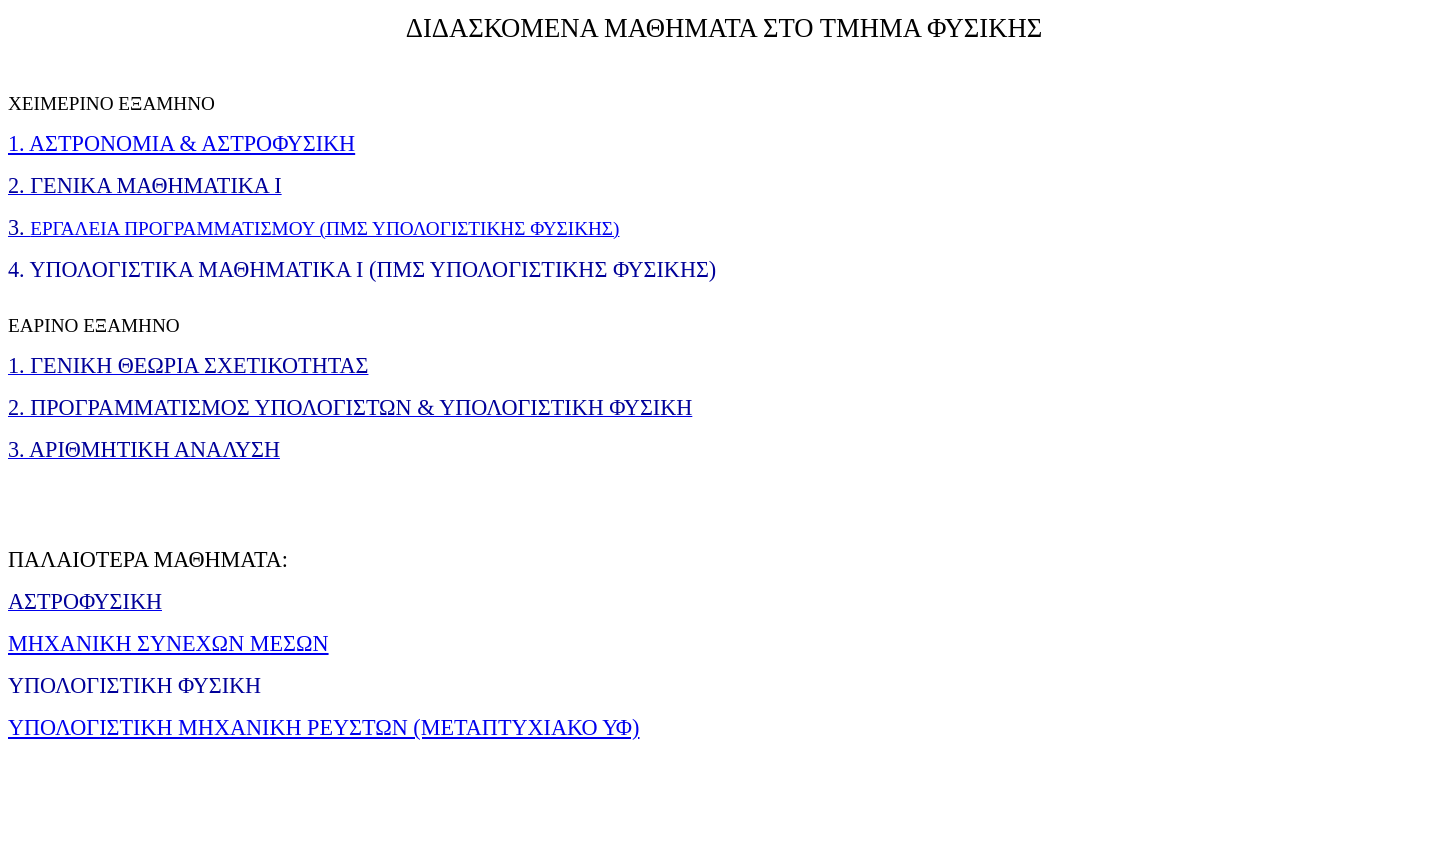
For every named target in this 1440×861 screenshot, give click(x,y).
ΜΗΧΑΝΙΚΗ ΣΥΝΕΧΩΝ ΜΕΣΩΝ (168, 643)
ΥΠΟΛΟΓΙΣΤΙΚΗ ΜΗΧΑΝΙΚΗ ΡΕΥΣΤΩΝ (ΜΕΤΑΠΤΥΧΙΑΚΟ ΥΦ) (323, 727)
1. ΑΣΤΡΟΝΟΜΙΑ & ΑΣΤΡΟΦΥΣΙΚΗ (181, 143)
